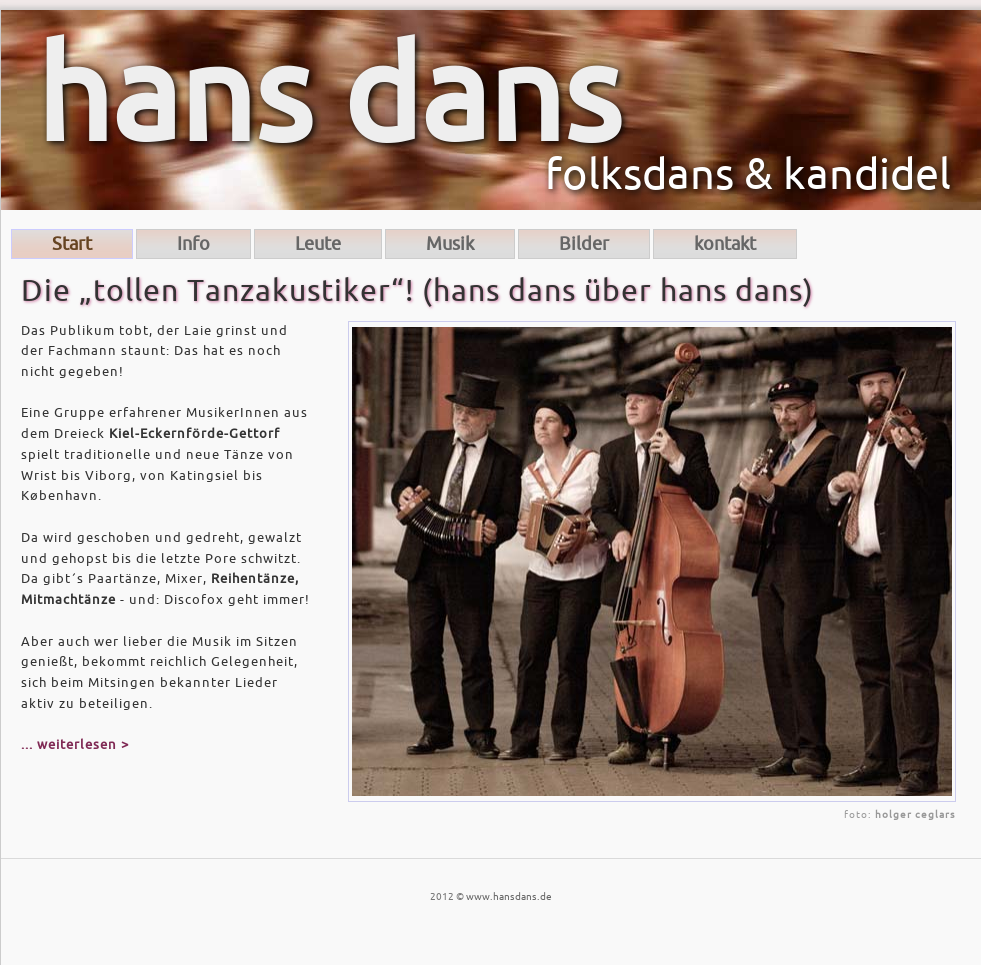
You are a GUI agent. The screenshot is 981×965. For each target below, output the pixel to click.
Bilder (584, 244)
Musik (450, 244)
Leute (318, 244)
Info (193, 244)
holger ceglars (915, 814)
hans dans (328, 98)
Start (72, 244)
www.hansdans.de (509, 897)
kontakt (725, 244)
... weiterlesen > (75, 744)
